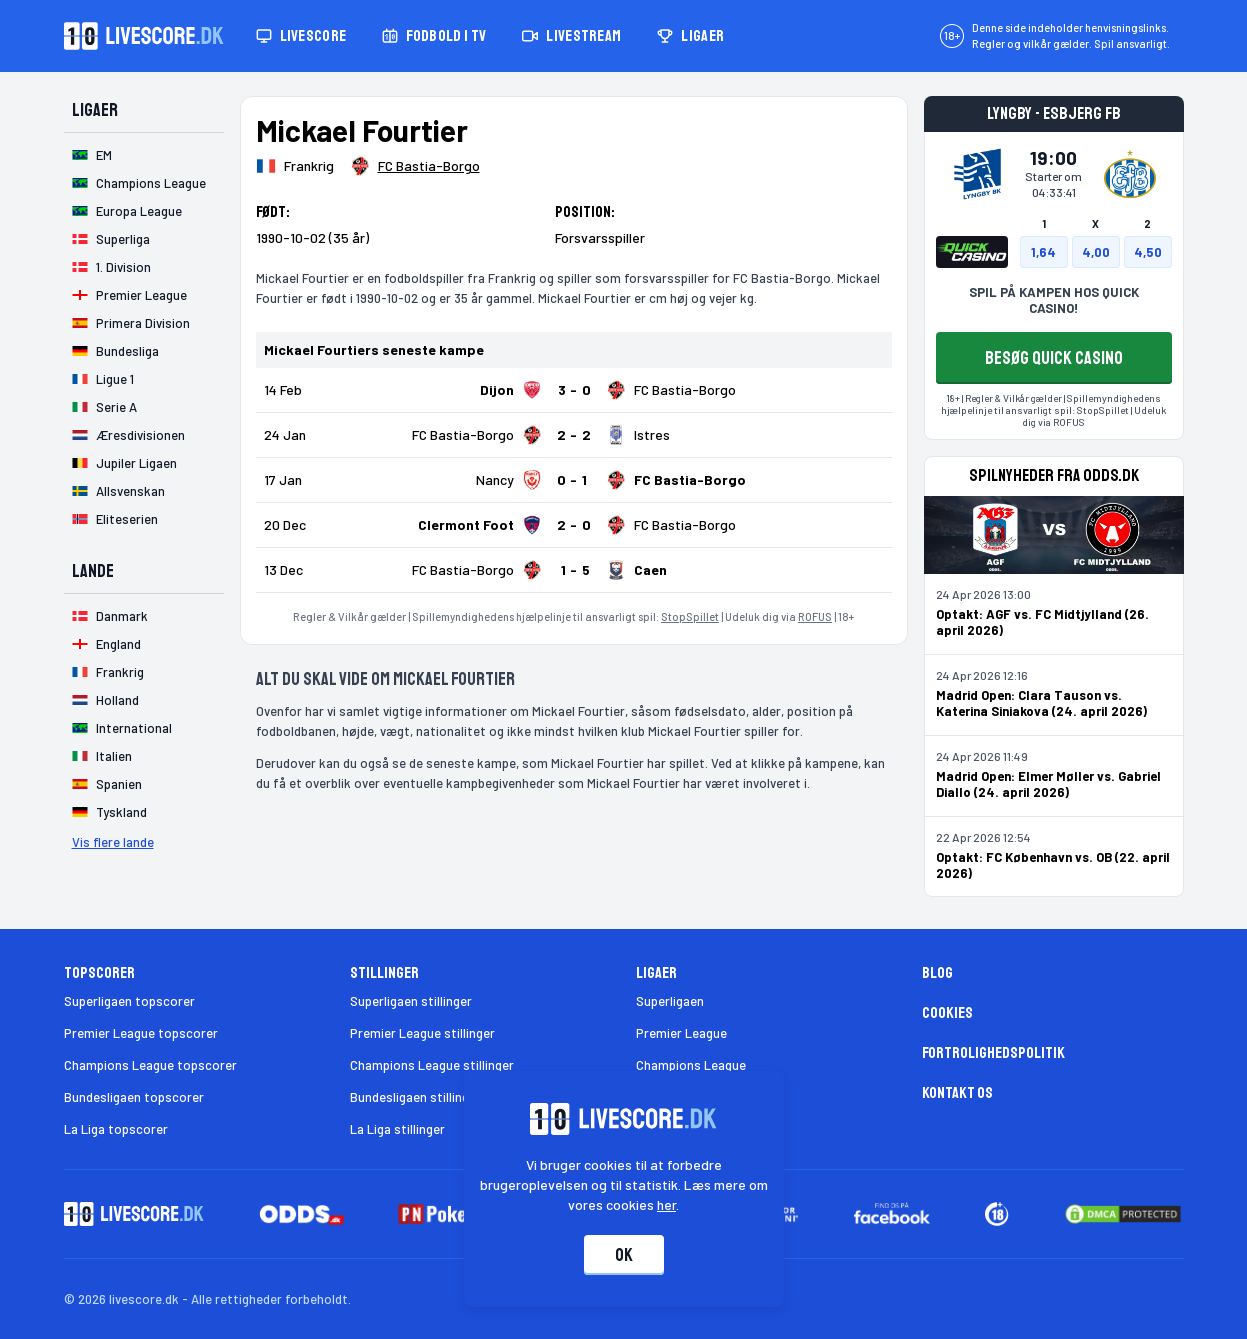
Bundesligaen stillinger (415, 1097)
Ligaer (690, 36)
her (666, 1204)
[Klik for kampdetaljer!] (574, 390)
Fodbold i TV (434, 36)
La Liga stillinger (397, 1129)
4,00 (1096, 252)
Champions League (691, 1065)
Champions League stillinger (432, 1065)
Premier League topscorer (141, 1033)
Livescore (301, 36)
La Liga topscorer (116, 1129)
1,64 (1043, 252)
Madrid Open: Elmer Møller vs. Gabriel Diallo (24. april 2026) (1048, 784)
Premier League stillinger (422, 1033)
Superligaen (670, 1001)
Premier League (681, 1033)
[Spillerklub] (415, 166)
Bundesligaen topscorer (134, 1097)
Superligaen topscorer (129, 1001)
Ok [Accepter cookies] (624, 1255)
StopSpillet (690, 616)
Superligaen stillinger (411, 1001)
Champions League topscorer (150, 1065)
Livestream (571, 36)
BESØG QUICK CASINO (1054, 358)
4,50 (1148, 252)
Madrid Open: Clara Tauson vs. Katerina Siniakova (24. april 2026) (1041, 703)
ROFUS (815, 616)
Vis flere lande (113, 842)
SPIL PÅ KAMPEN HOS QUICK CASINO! (1054, 300)
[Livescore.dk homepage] (144, 36)
